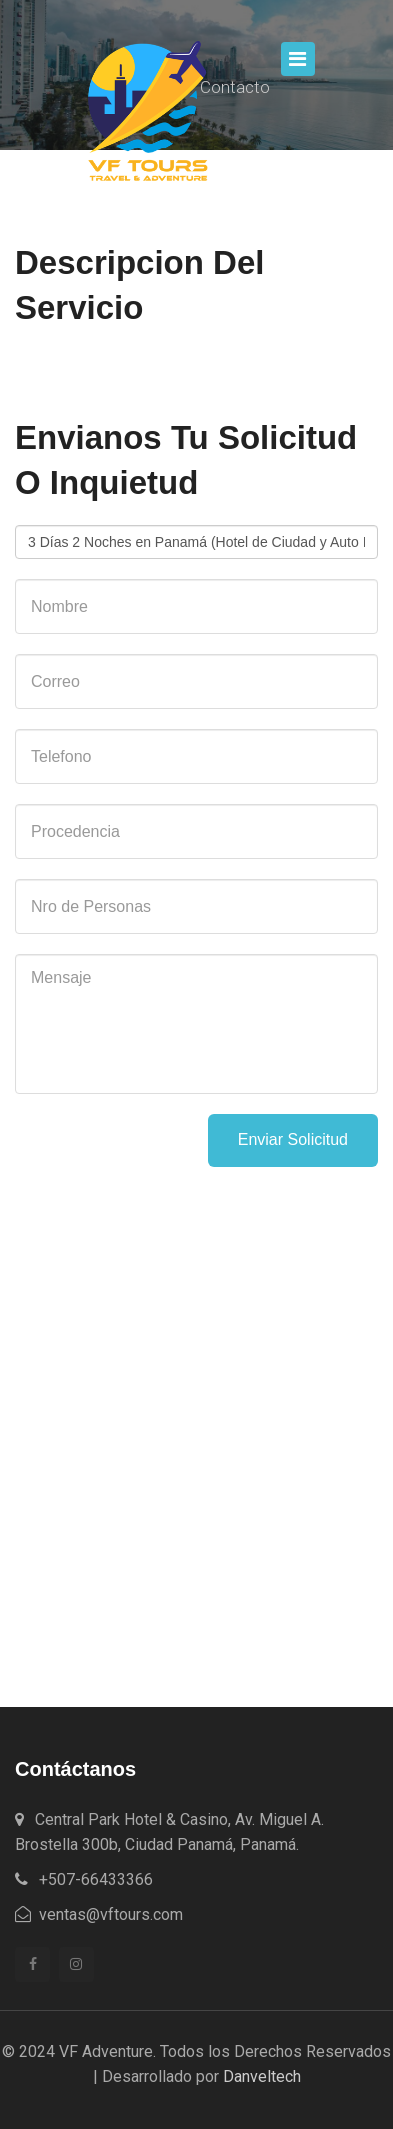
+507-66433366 (84, 1879)
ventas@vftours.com (99, 1914)
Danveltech (262, 2076)
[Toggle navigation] (298, 59)
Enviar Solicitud (293, 1139)
